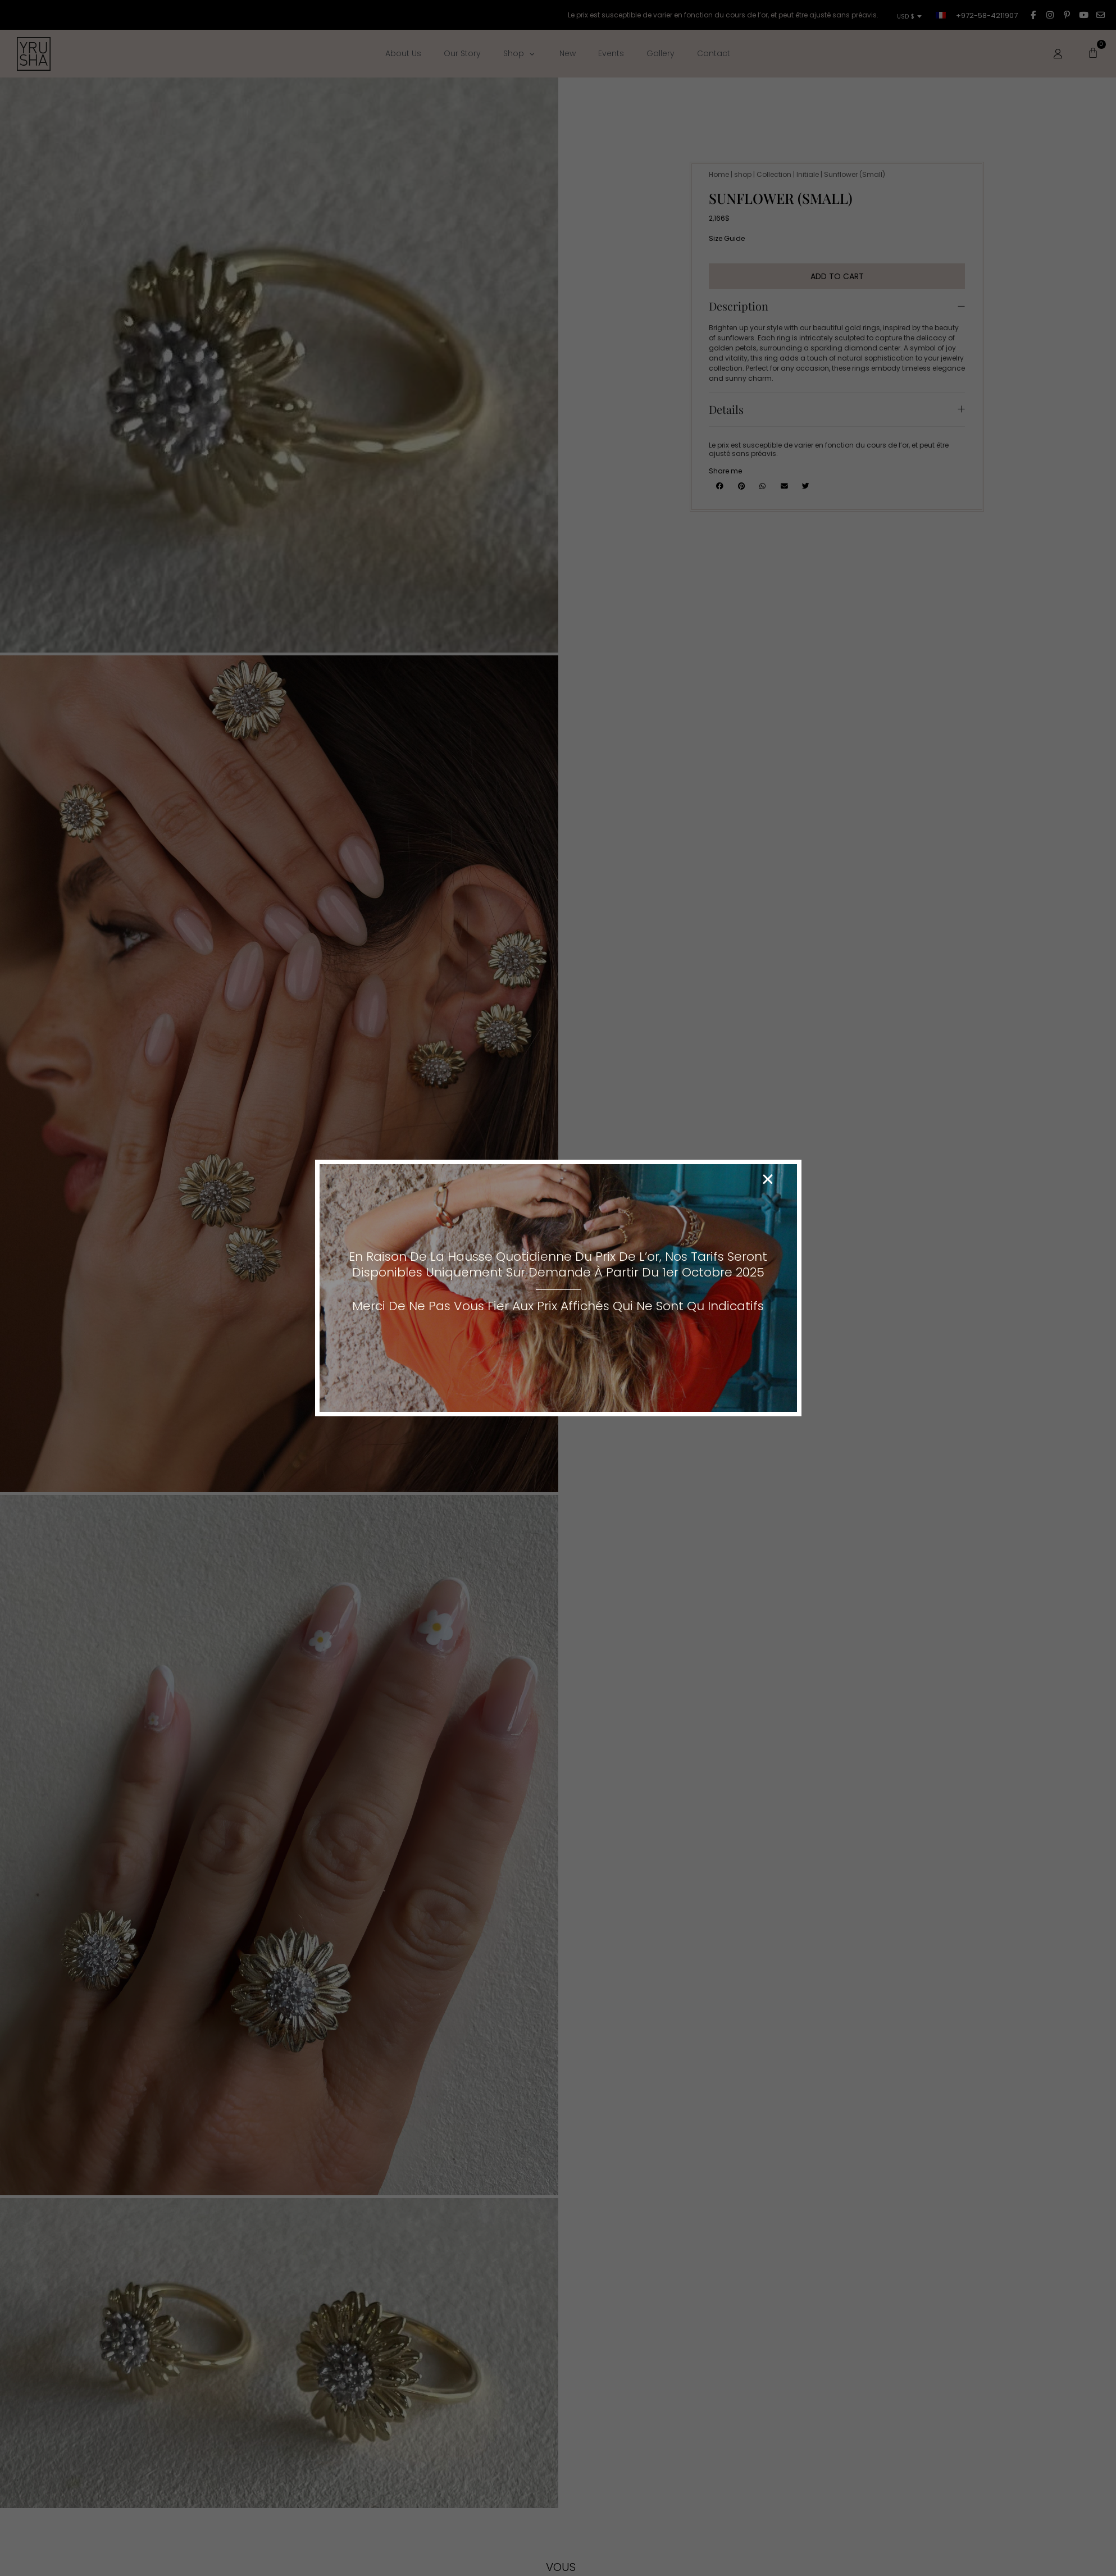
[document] (558, 1288)
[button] (768, 1179)
